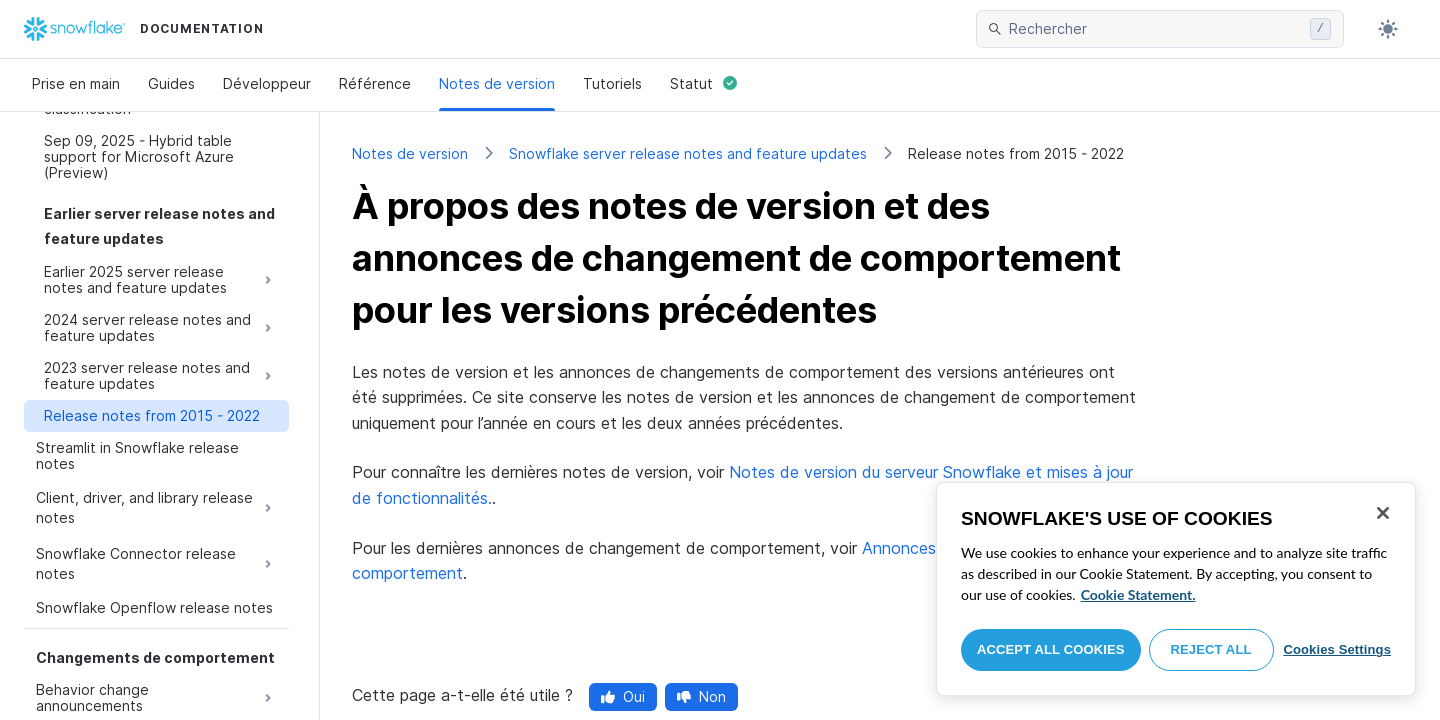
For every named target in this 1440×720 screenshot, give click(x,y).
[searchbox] (1155, 29)
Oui (623, 696)
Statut (703, 83)
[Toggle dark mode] (1388, 29)
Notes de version (497, 83)
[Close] (1383, 513)
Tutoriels (612, 83)
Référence (375, 83)
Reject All (1211, 649)
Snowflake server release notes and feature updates (688, 153)
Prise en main (76, 83)
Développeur (267, 83)
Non (701, 696)
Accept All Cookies (1051, 649)
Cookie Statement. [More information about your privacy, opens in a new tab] (1138, 594)
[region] (1176, 589)
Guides (171, 83)
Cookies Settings (1337, 649)
